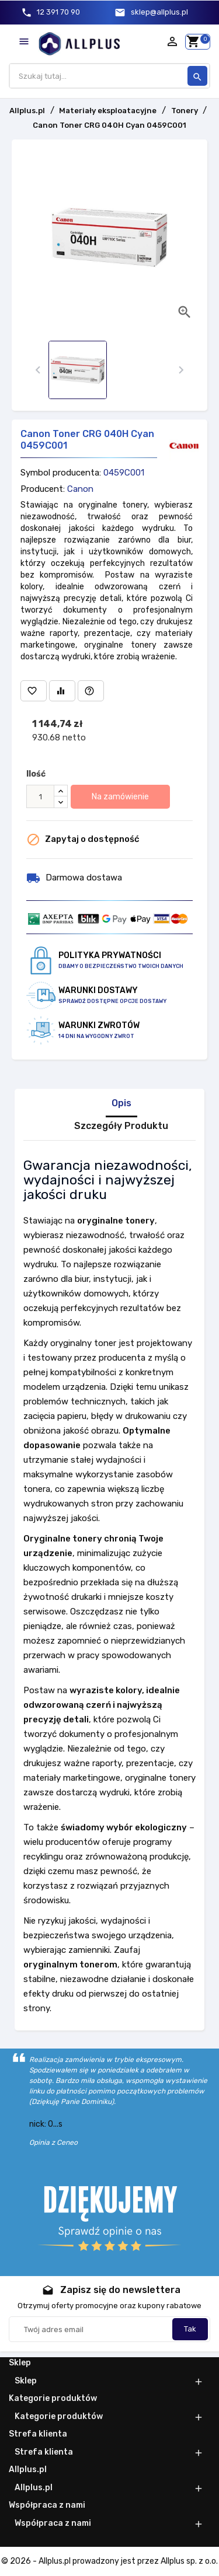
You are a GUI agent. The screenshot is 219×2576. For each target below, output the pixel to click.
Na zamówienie (120, 797)
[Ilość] (40, 796)
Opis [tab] (121, 1103)
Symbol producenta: (60, 472)
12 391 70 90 (58, 12)
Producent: (42, 489)
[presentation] (38, 370)
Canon (80, 489)
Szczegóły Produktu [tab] (121, 1126)
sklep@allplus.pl (159, 12)
